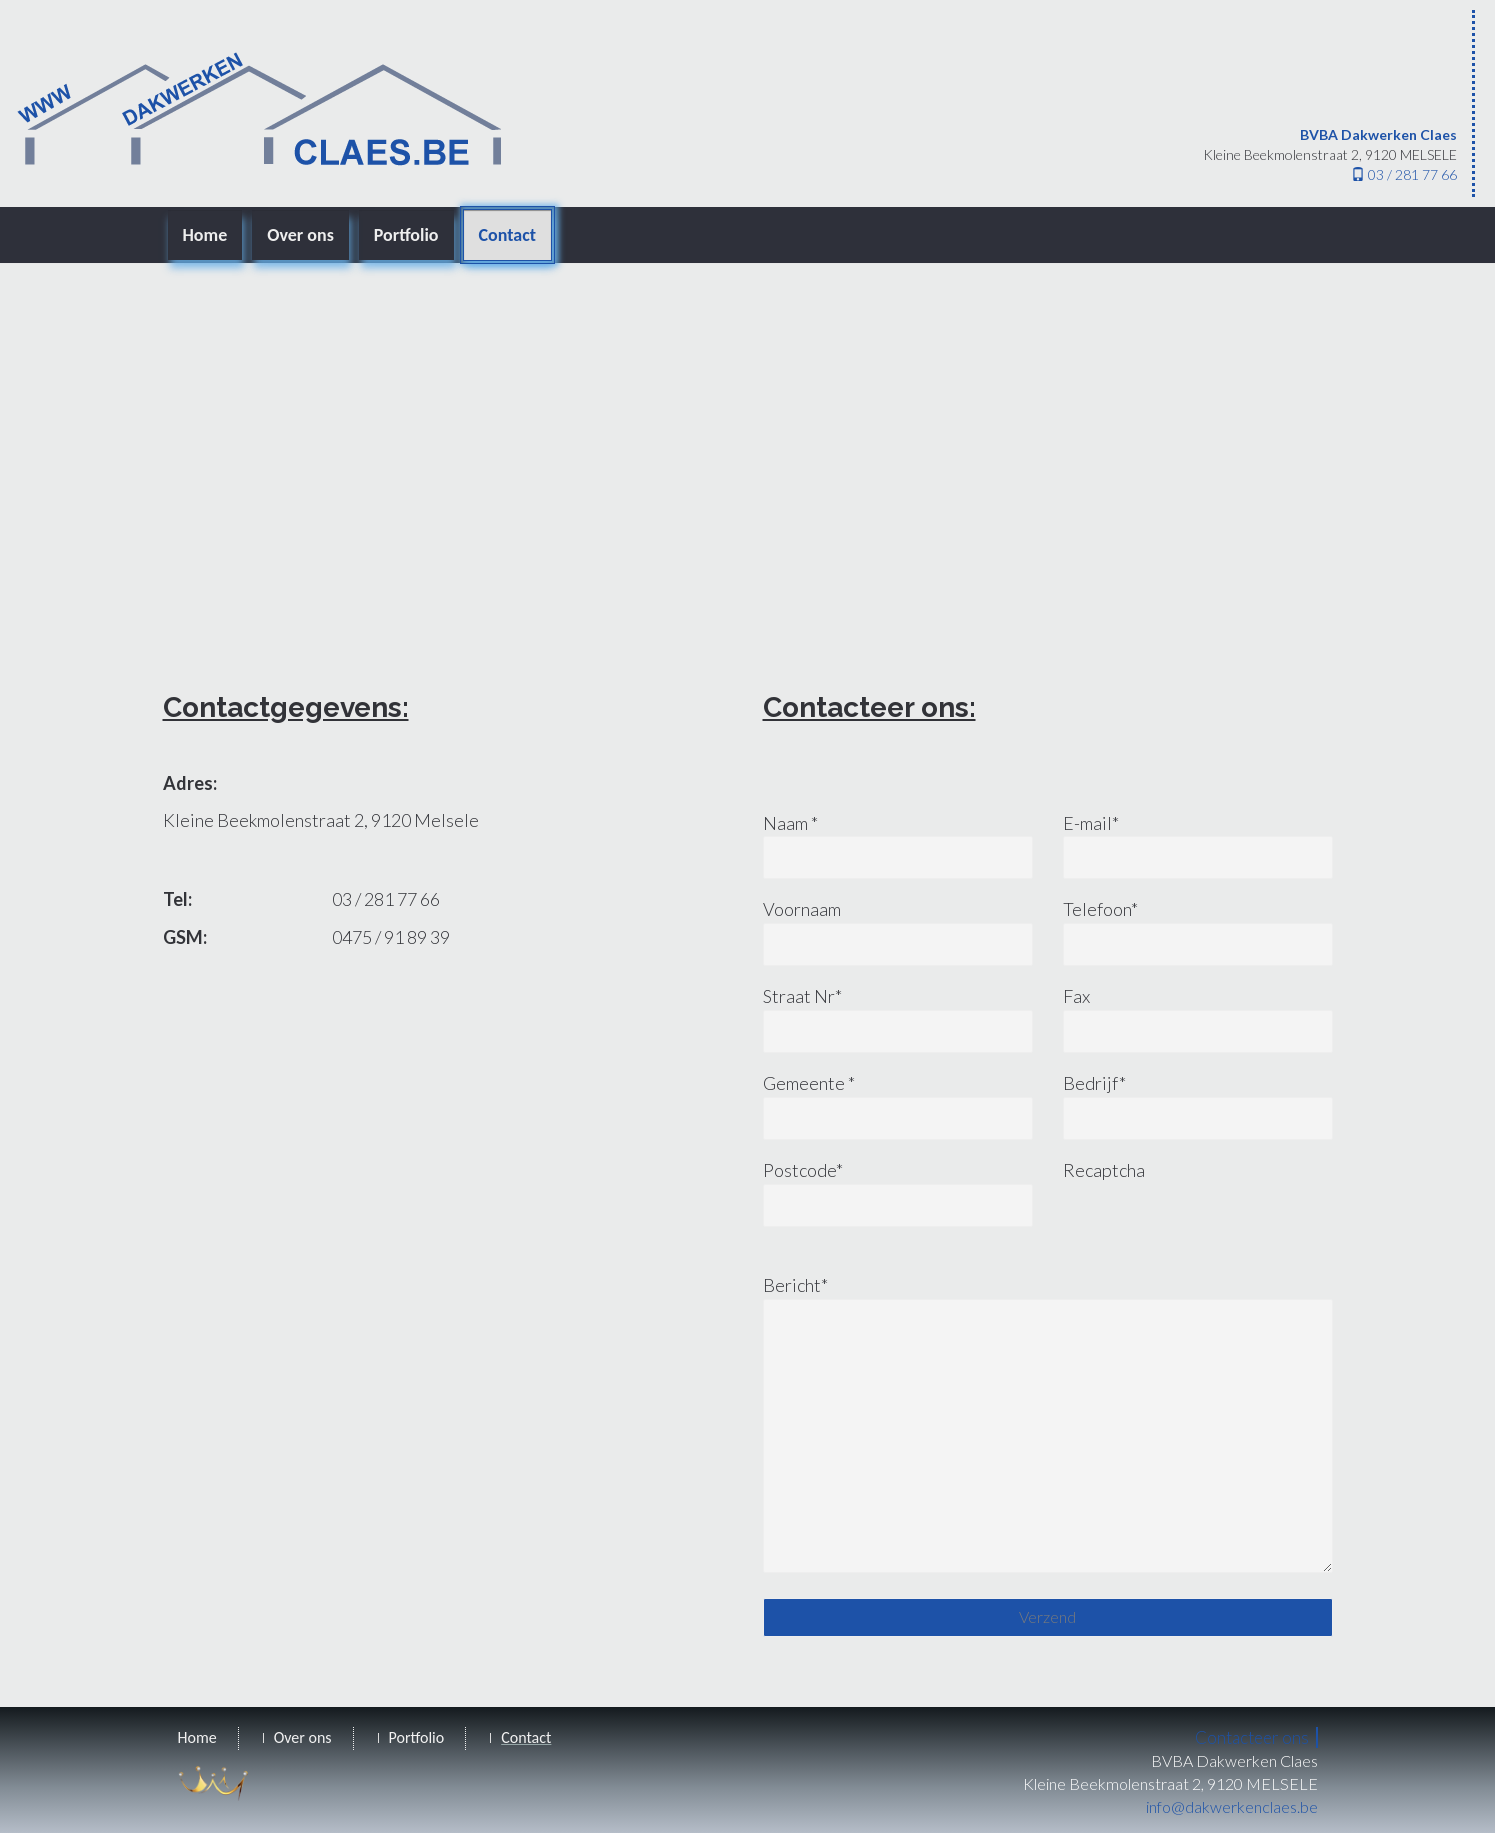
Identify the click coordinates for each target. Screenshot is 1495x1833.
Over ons (300, 235)
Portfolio (406, 235)
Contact (507, 235)
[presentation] (1215, 1234)
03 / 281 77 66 (1404, 174)
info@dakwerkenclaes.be (1232, 1806)
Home (205, 235)
